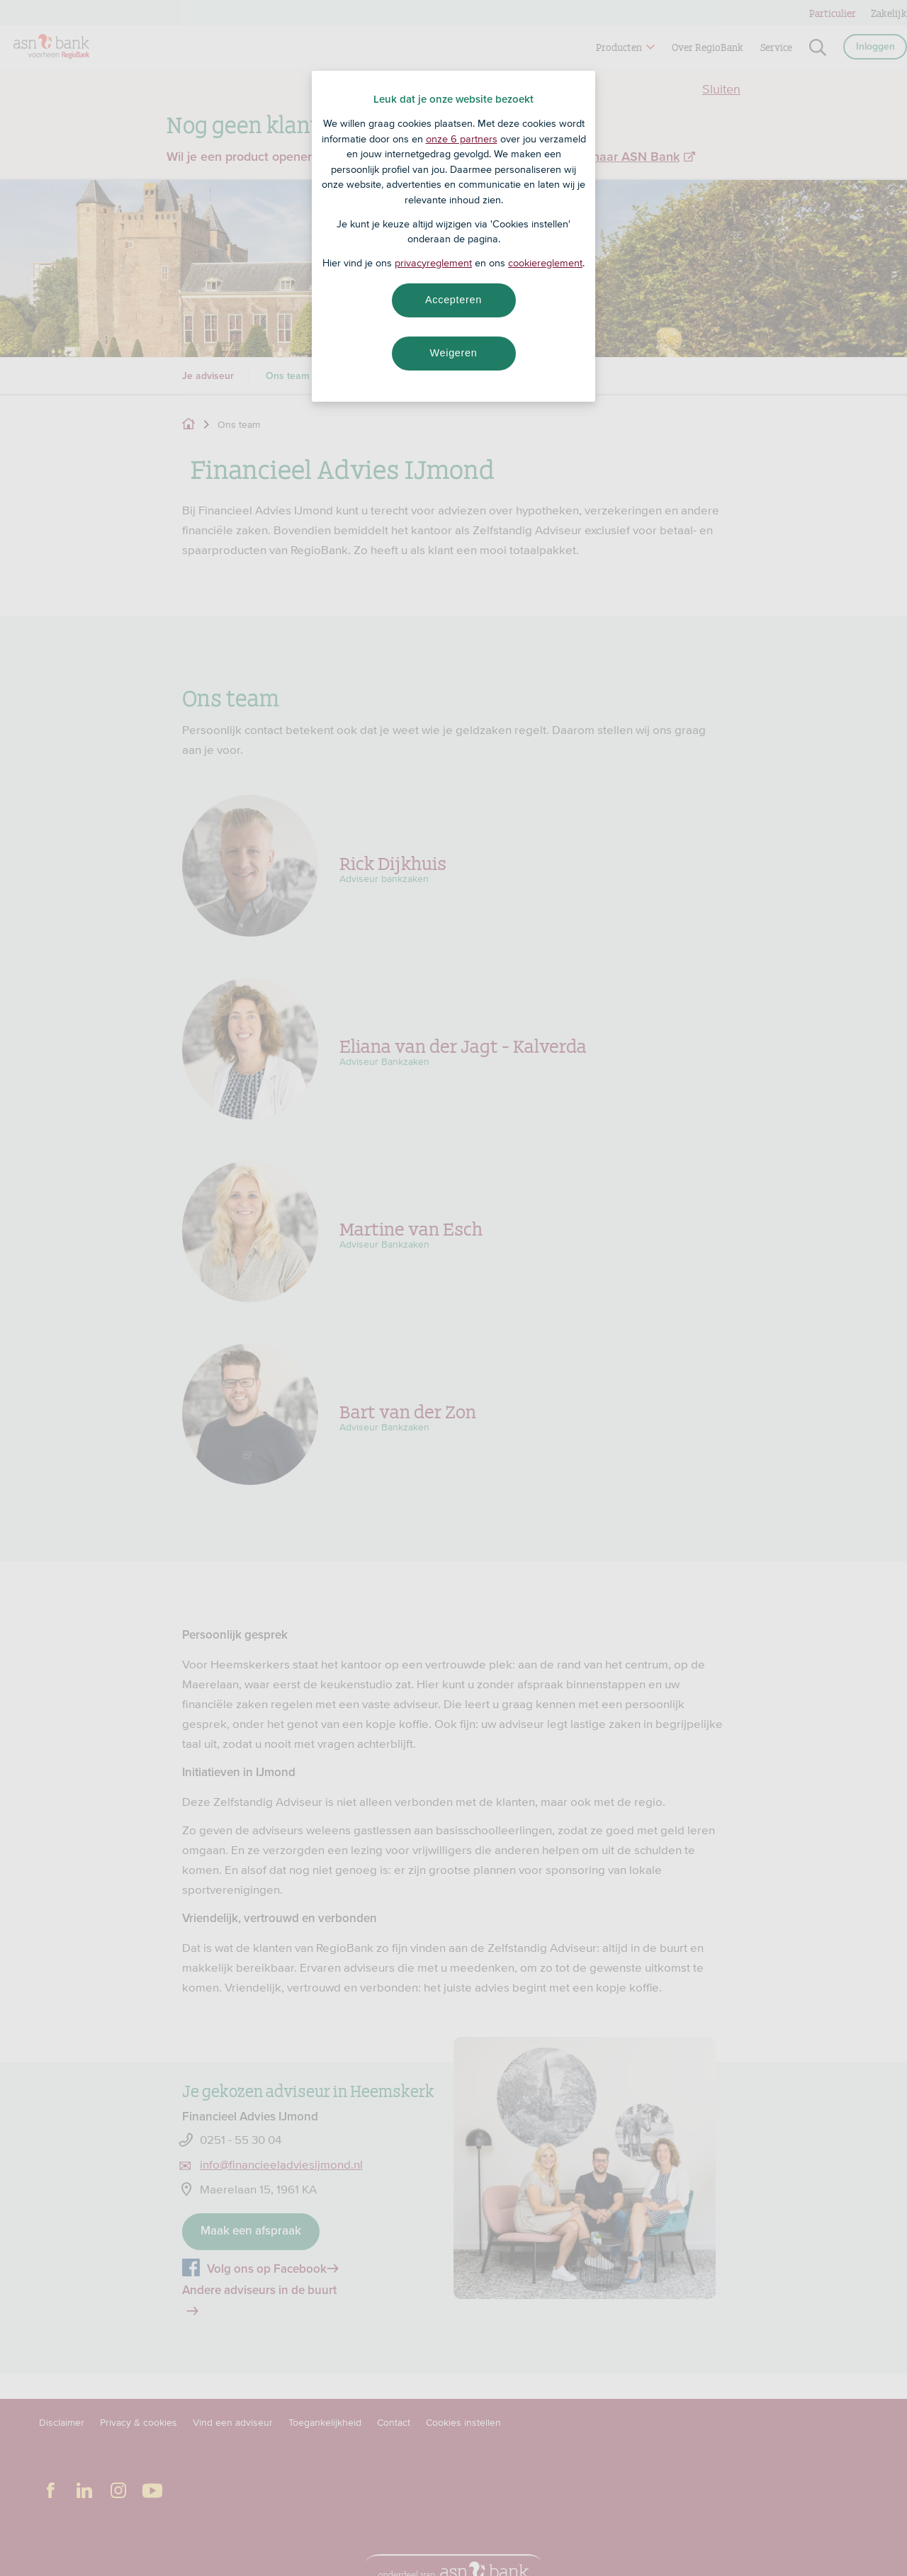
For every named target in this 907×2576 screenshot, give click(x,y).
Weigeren (453, 352)
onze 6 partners (461, 139)
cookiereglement (545, 263)
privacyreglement (433, 263)
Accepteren (453, 299)
